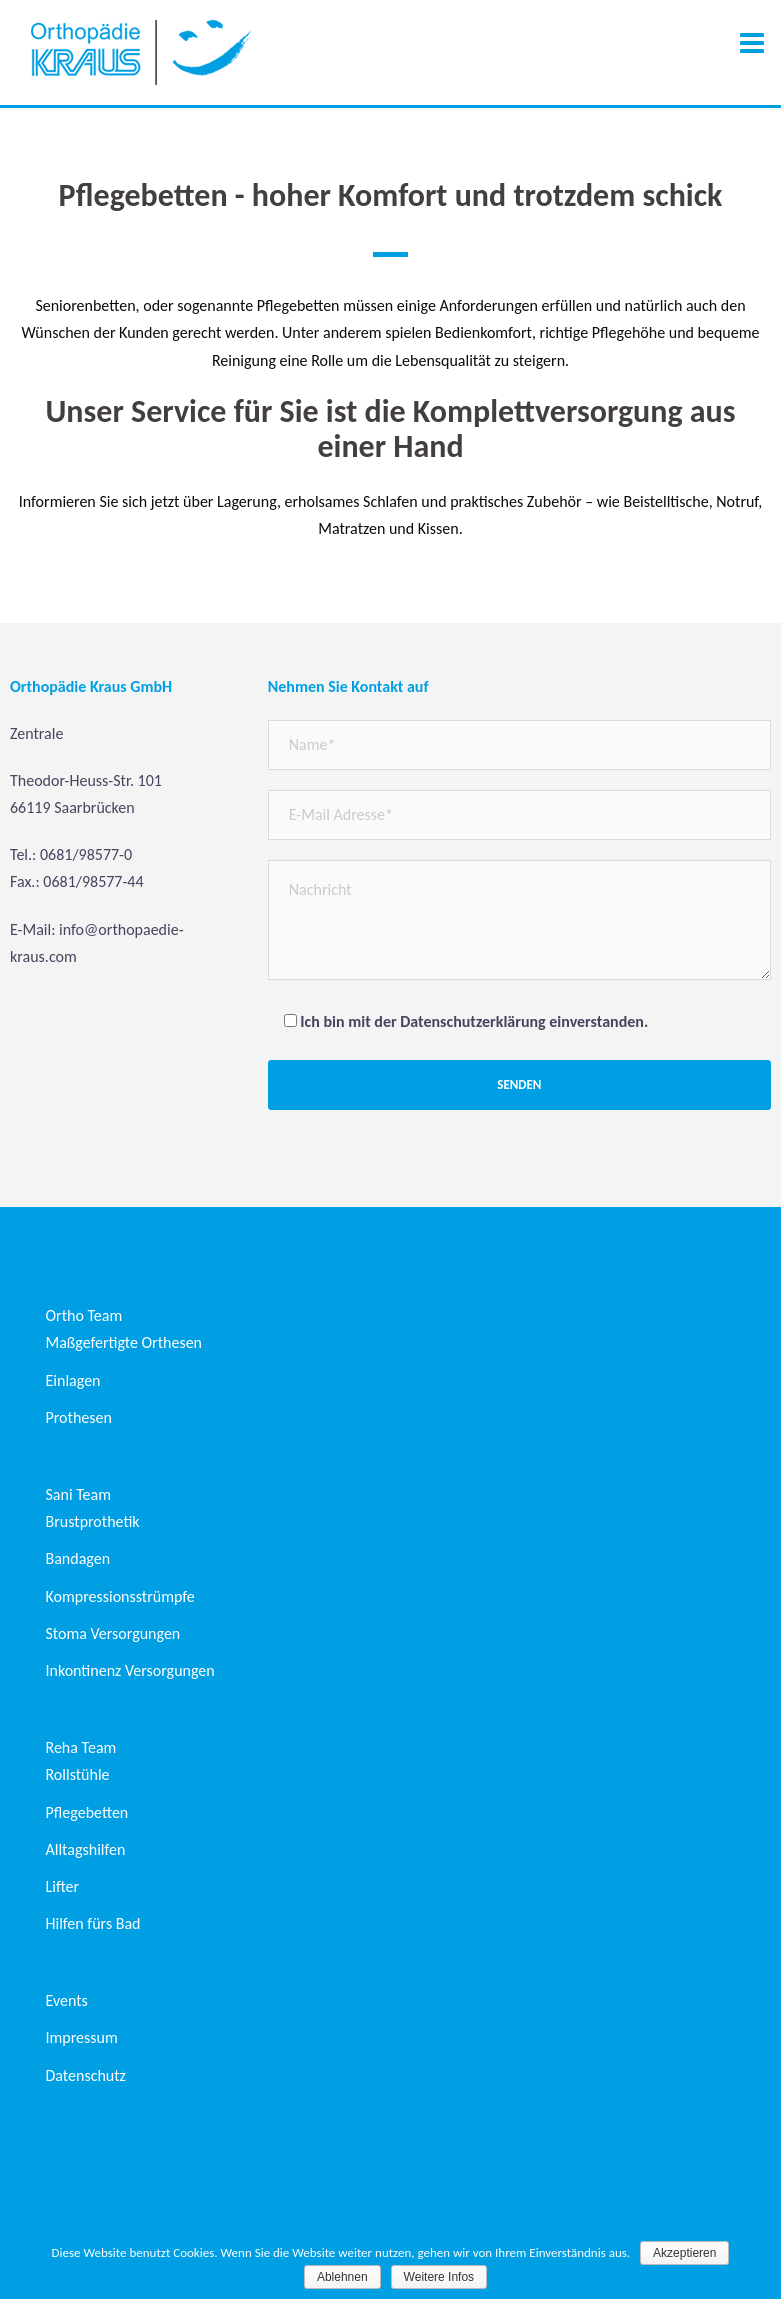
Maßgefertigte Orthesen (124, 1342)
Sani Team (79, 1494)
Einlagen (73, 1380)
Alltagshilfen (86, 1849)
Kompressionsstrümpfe (120, 1596)
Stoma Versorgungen (113, 1633)
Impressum (82, 2037)
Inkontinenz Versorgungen (130, 1670)
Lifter (63, 1886)
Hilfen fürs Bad (93, 1923)
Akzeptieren (684, 2253)
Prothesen (79, 1417)
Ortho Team (84, 1315)
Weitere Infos (439, 2277)
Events (67, 2000)
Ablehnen (342, 2277)
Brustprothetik (93, 1521)
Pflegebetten (87, 1812)
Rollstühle (78, 1774)
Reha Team (81, 1747)
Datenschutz (86, 2075)
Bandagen (78, 1558)
